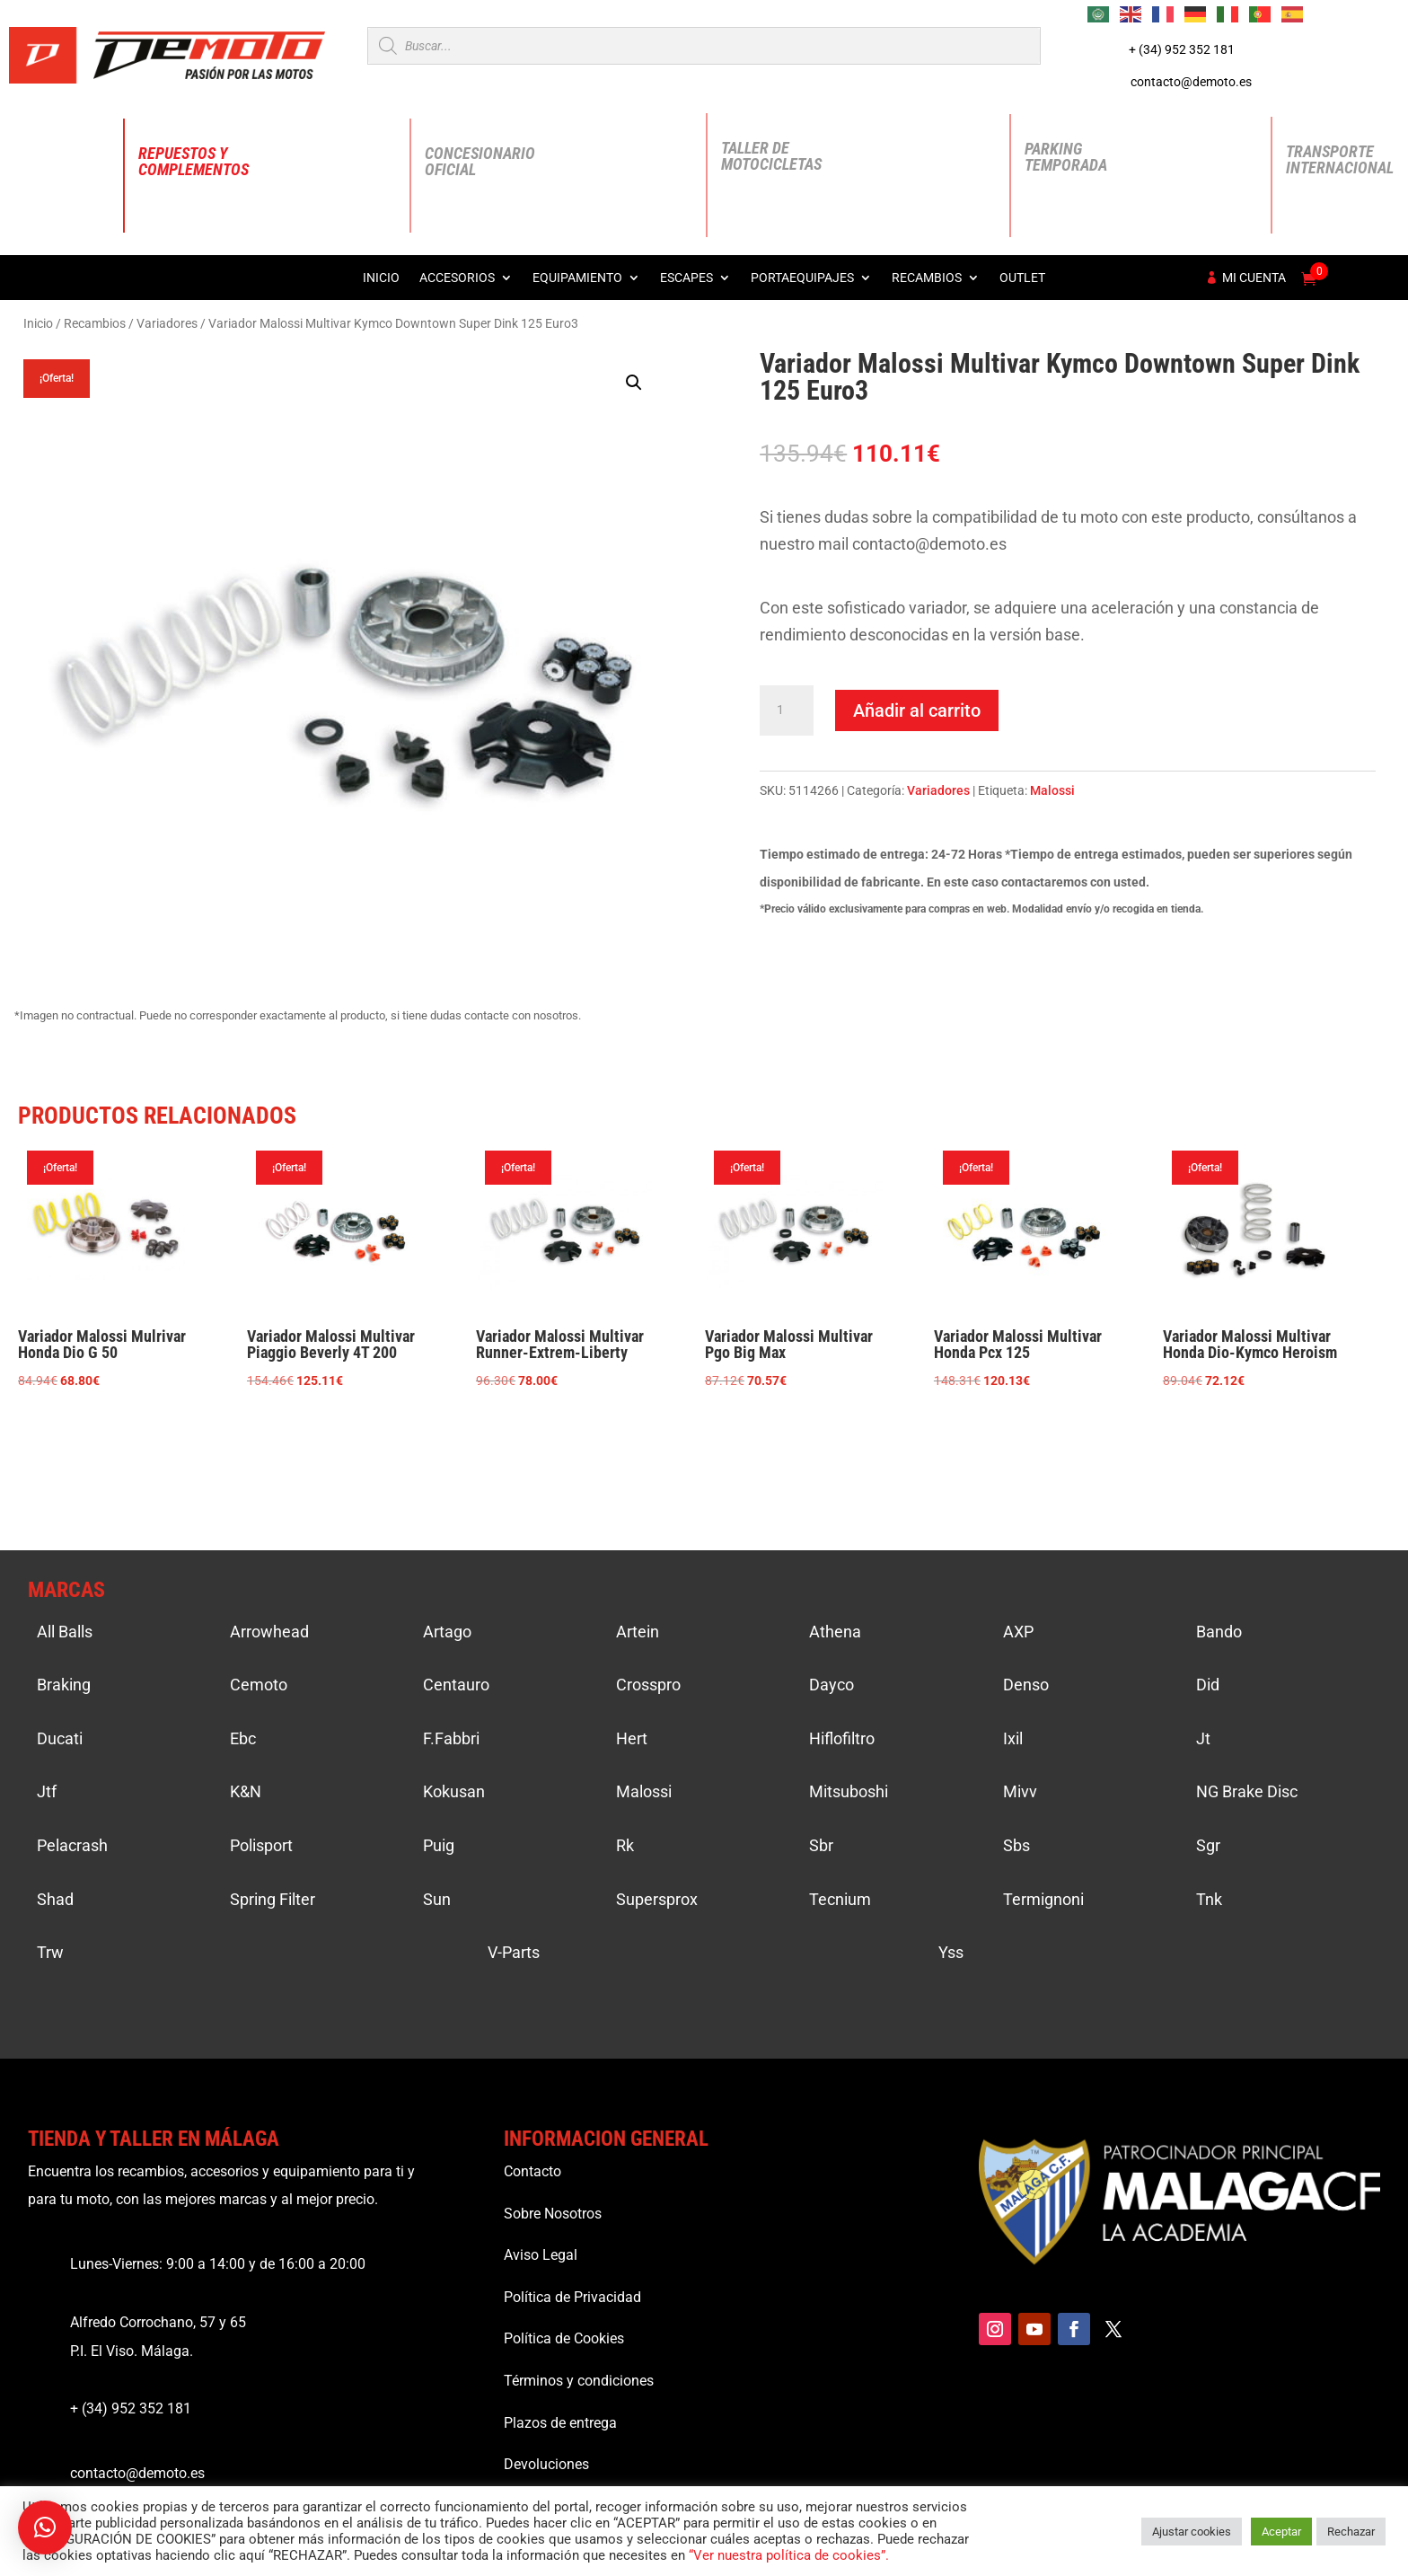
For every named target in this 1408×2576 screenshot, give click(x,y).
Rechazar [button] (1351, 2531)
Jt (1203, 1738)
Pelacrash (72, 1845)
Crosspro (648, 1684)
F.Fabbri (451, 1738)
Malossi (1052, 790)
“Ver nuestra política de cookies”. (789, 2555)
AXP (1018, 1631)
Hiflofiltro (842, 1738)
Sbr (821, 1845)
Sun (437, 1899)
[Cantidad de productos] (787, 710)
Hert (631, 1738)
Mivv (1020, 1791)
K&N (245, 1791)
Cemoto (258, 1684)
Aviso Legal (540, 2254)
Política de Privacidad (572, 2297)
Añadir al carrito (917, 710)
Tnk (1209, 1899)
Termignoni (1043, 1899)
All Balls (64, 1631)
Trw (50, 1952)
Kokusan (454, 1791)
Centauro (456, 1684)
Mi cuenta (1254, 278)
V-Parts (514, 1952)
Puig (438, 1845)
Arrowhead (269, 1631)
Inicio (381, 278)
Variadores (167, 323)
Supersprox (657, 1899)
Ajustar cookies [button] (1191, 2531)
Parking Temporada (1066, 156)
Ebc (243, 1738)
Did (1207, 1684)
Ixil (1013, 1738)
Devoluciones (546, 2464)
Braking (64, 1684)
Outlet (1022, 278)
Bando (1219, 1631)
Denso (1026, 1684)
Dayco (831, 1684)
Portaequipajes (802, 278)
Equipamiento (577, 278)
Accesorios (457, 278)
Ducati (60, 1738)
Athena (835, 1631)
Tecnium (840, 1899)
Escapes (686, 278)
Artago (447, 1631)
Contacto (532, 2171)
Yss (951, 1952)
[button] (634, 382)
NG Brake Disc (1247, 1791)
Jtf (47, 1791)
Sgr (1208, 1845)
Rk (625, 1845)
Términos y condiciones (579, 2380)
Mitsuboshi (848, 1791)
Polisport (261, 1845)
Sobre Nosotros (553, 2213)
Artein (637, 1631)
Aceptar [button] (1281, 2531)
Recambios (927, 278)
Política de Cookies (564, 2338)
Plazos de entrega (560, 2422)
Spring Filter (272, 1899)
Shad (55, 1899)
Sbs (1016, 1845)
